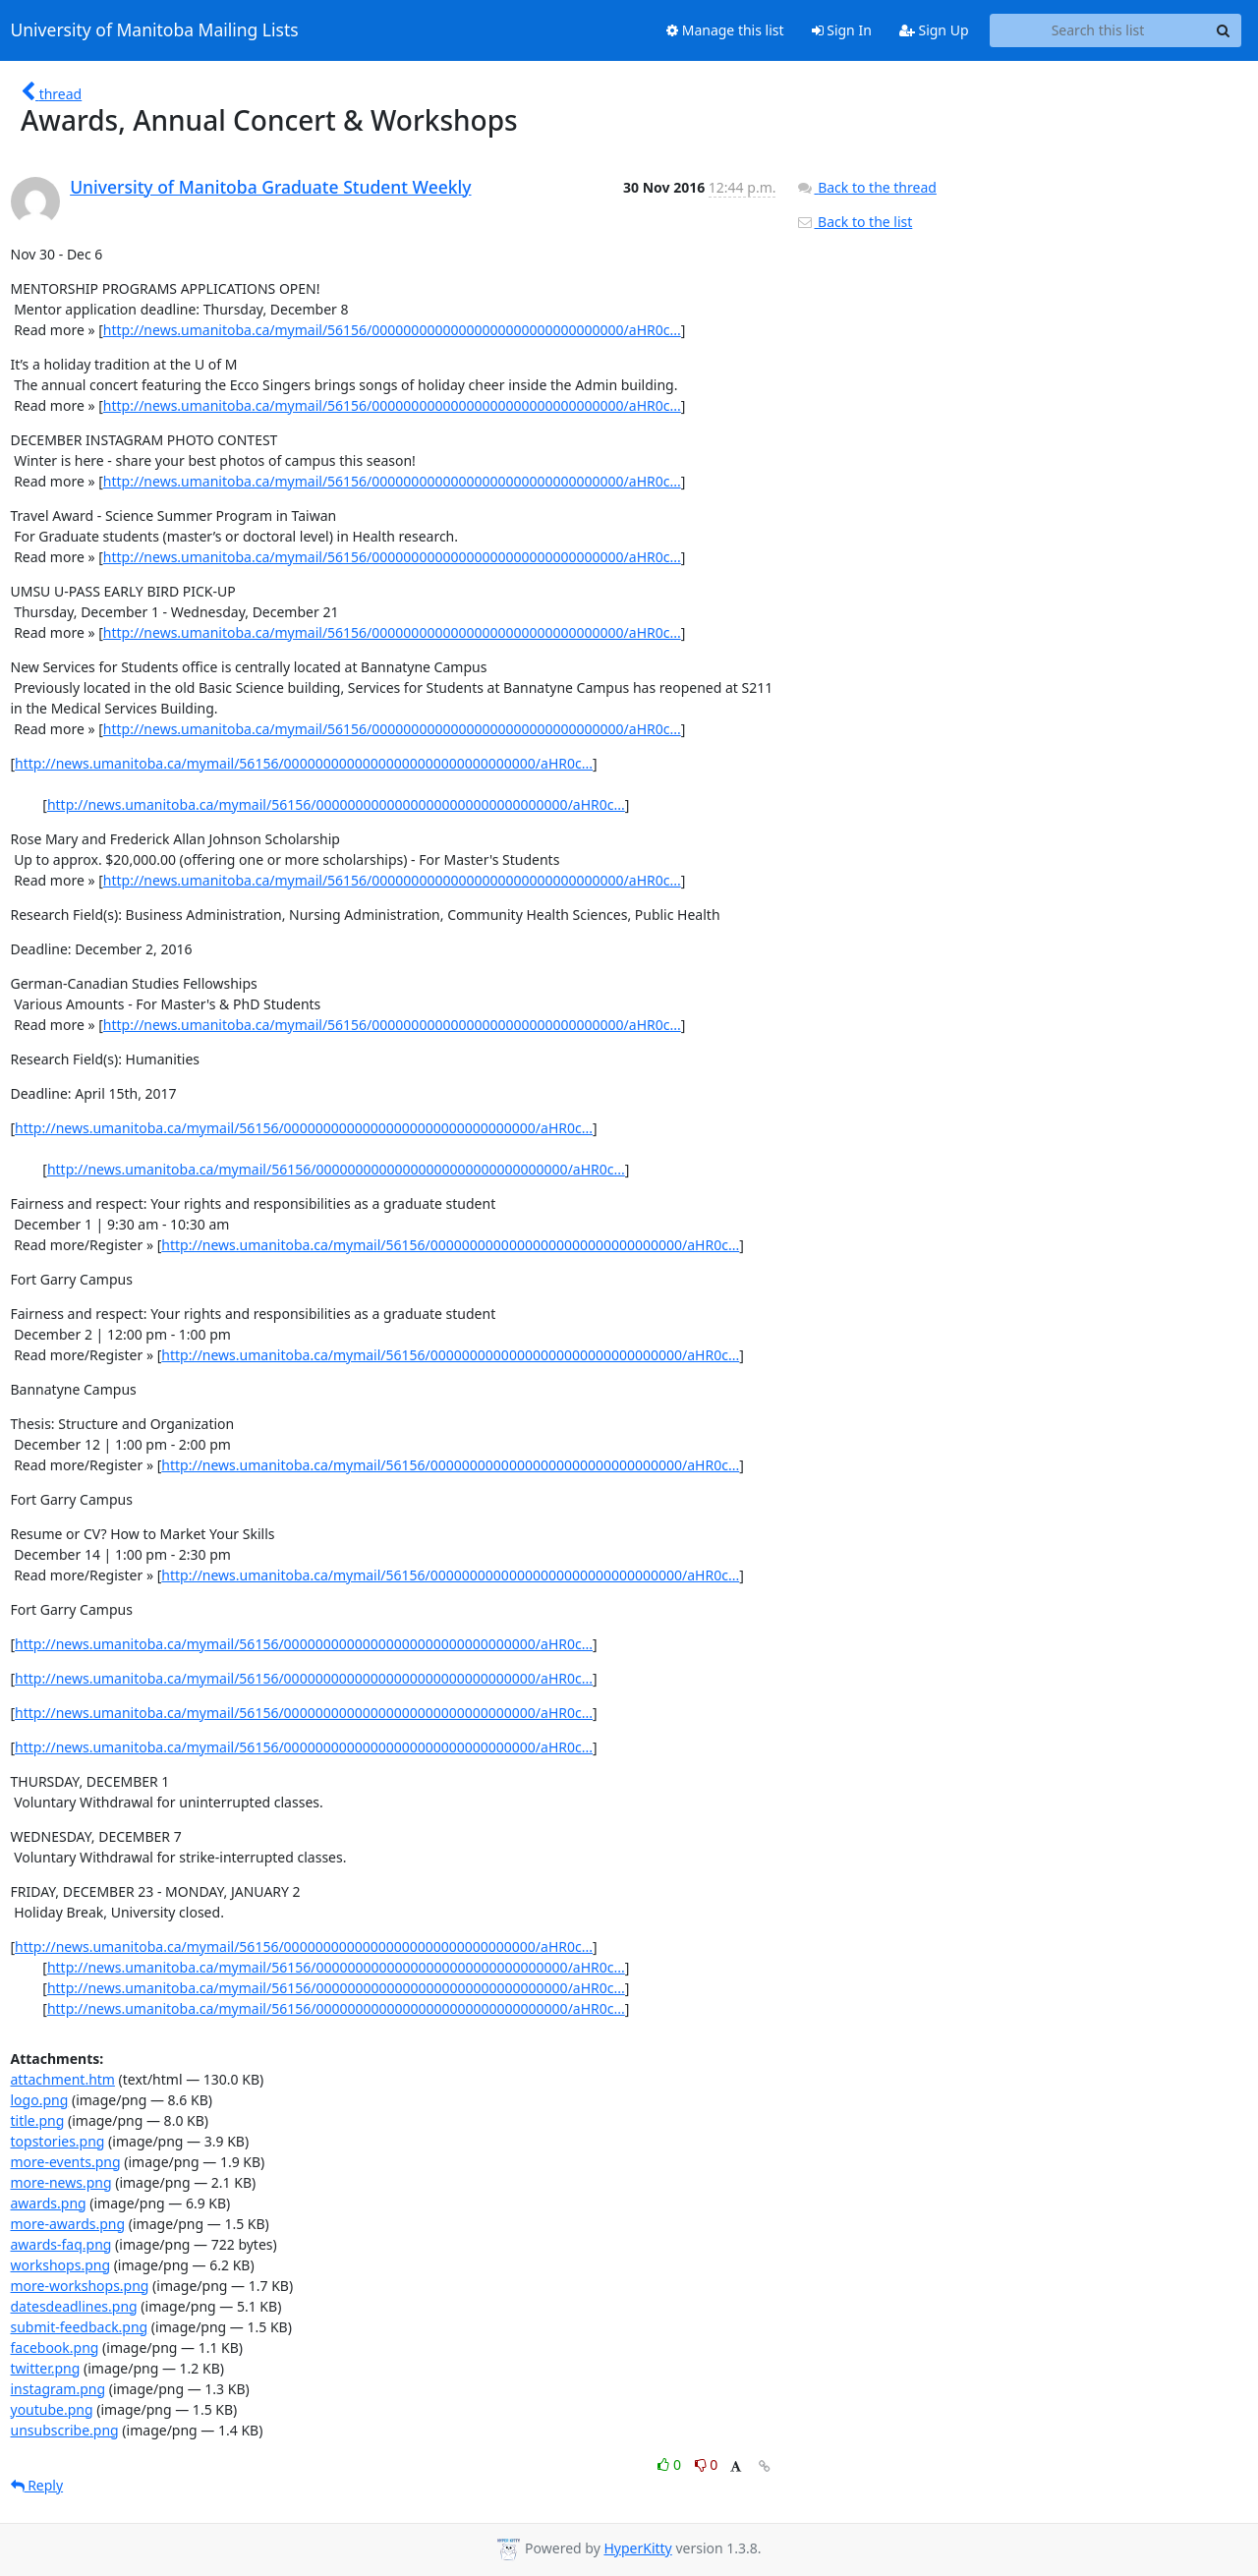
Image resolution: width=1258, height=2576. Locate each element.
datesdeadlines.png (74, 2306)
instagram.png (58, 2388)
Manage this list (725, 30)
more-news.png (61, 2182)
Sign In (842, 30)
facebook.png (55, 2347)
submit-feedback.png (79, 2327)
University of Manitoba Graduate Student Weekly (270, 187)
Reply (37, 2485)
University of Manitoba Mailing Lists (155, 30)
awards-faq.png (61, 2244)
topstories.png (58, 2141)
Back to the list (854, 221)
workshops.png (61, 2265)
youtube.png (52, 2409)
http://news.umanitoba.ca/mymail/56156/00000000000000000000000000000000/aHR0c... (392, 329)
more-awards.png (68, 2223)
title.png (38, 2120)
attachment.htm (63, 2079)
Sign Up (934, 30)
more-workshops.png (80, 2285)
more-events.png (66, 2161)
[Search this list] (1098, 30)
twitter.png (46, 2368)
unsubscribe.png (65, 2430)
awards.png (48, 2203)
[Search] (1223, 30)
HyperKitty (637, 2548)
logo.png (40, 2099)
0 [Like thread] (671, 2464)
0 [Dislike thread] (706, 2464)
